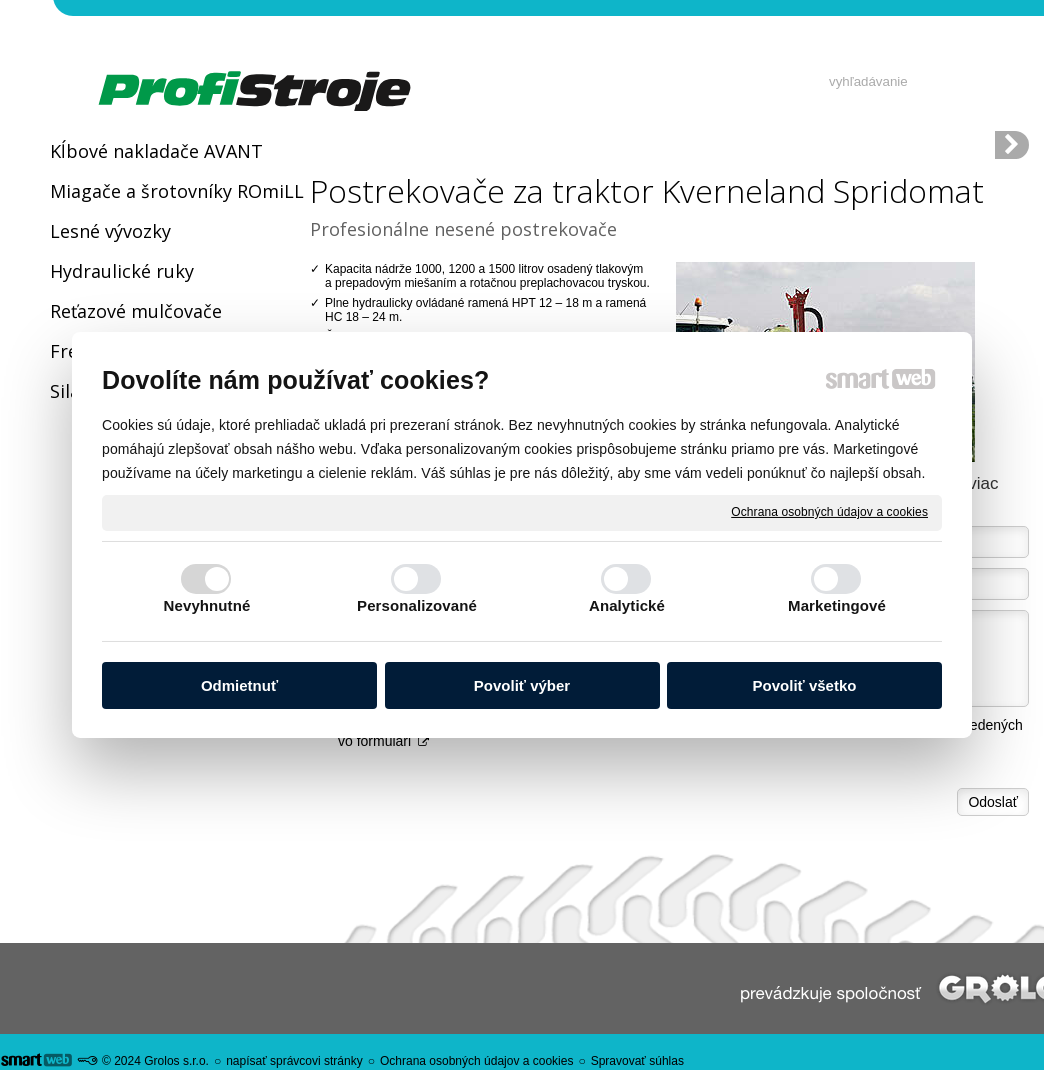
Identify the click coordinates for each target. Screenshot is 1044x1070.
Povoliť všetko (805, 685)
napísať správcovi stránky (294, 1061)
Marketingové (837, 605)
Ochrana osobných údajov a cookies (829, 512)
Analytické (627, 605)
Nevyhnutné (207, 605)
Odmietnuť (239, 685)
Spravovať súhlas (637, 1061)
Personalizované (417, 605)
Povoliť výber (522, 685)
